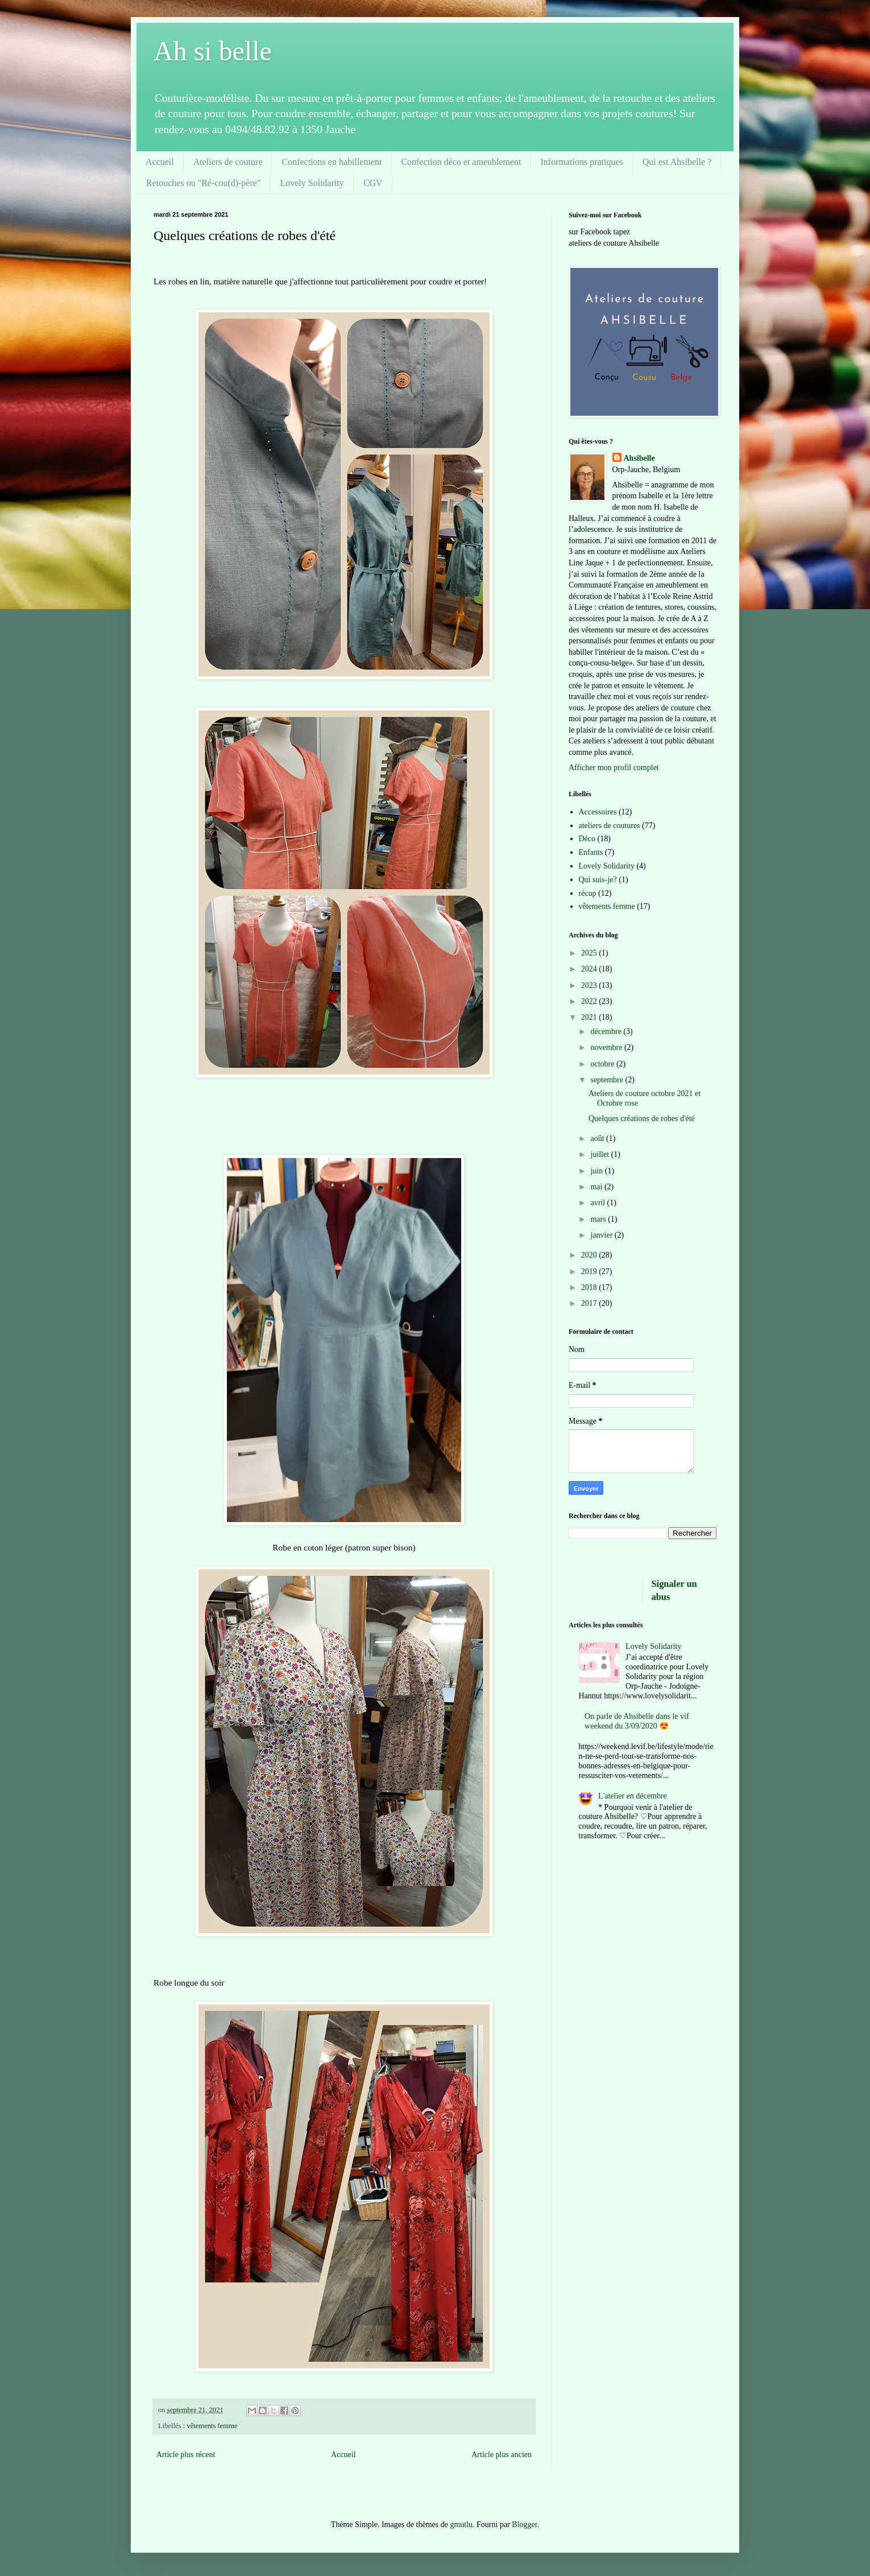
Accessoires (598, 812)
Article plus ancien (501, 2454)
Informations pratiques (581, 162)
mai (597, 1186)
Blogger (524, 2524)
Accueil (160, 162)
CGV (373, 183)
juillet (600, 1154)
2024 (590, 969)
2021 (590, 1017)
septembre (607, 1080)
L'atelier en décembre (632, 1796)
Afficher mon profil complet (614, 767)
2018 (590, 1287)
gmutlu (461, 2524)
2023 (590, 985)
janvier (602, 1235)
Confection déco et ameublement (461, 162)
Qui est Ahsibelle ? (677, 162)
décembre (606, 1031)
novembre (607, 1047)
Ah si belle (213, 51)
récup (587, 893)
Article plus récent (185, 2454)
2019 (590, 1271)
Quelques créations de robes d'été (642, 1118)
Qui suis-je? (598, 879)
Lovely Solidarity (311, 183)
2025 (590, 953)
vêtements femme (212, 2426)
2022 (590, 1001)
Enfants (591, 852)
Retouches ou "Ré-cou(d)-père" (203, 183)
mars (599, 1219)
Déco (587, 838)
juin (597, 1171)
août (598, 1138)
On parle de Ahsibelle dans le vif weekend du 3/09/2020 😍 (637, 1721)
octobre (603, 1064)
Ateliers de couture (228, 162)
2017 (590, 1303)
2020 (590, 1255)
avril (598, 1202)
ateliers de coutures (609, 825)
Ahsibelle (639, 458)
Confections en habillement (331, 162)
